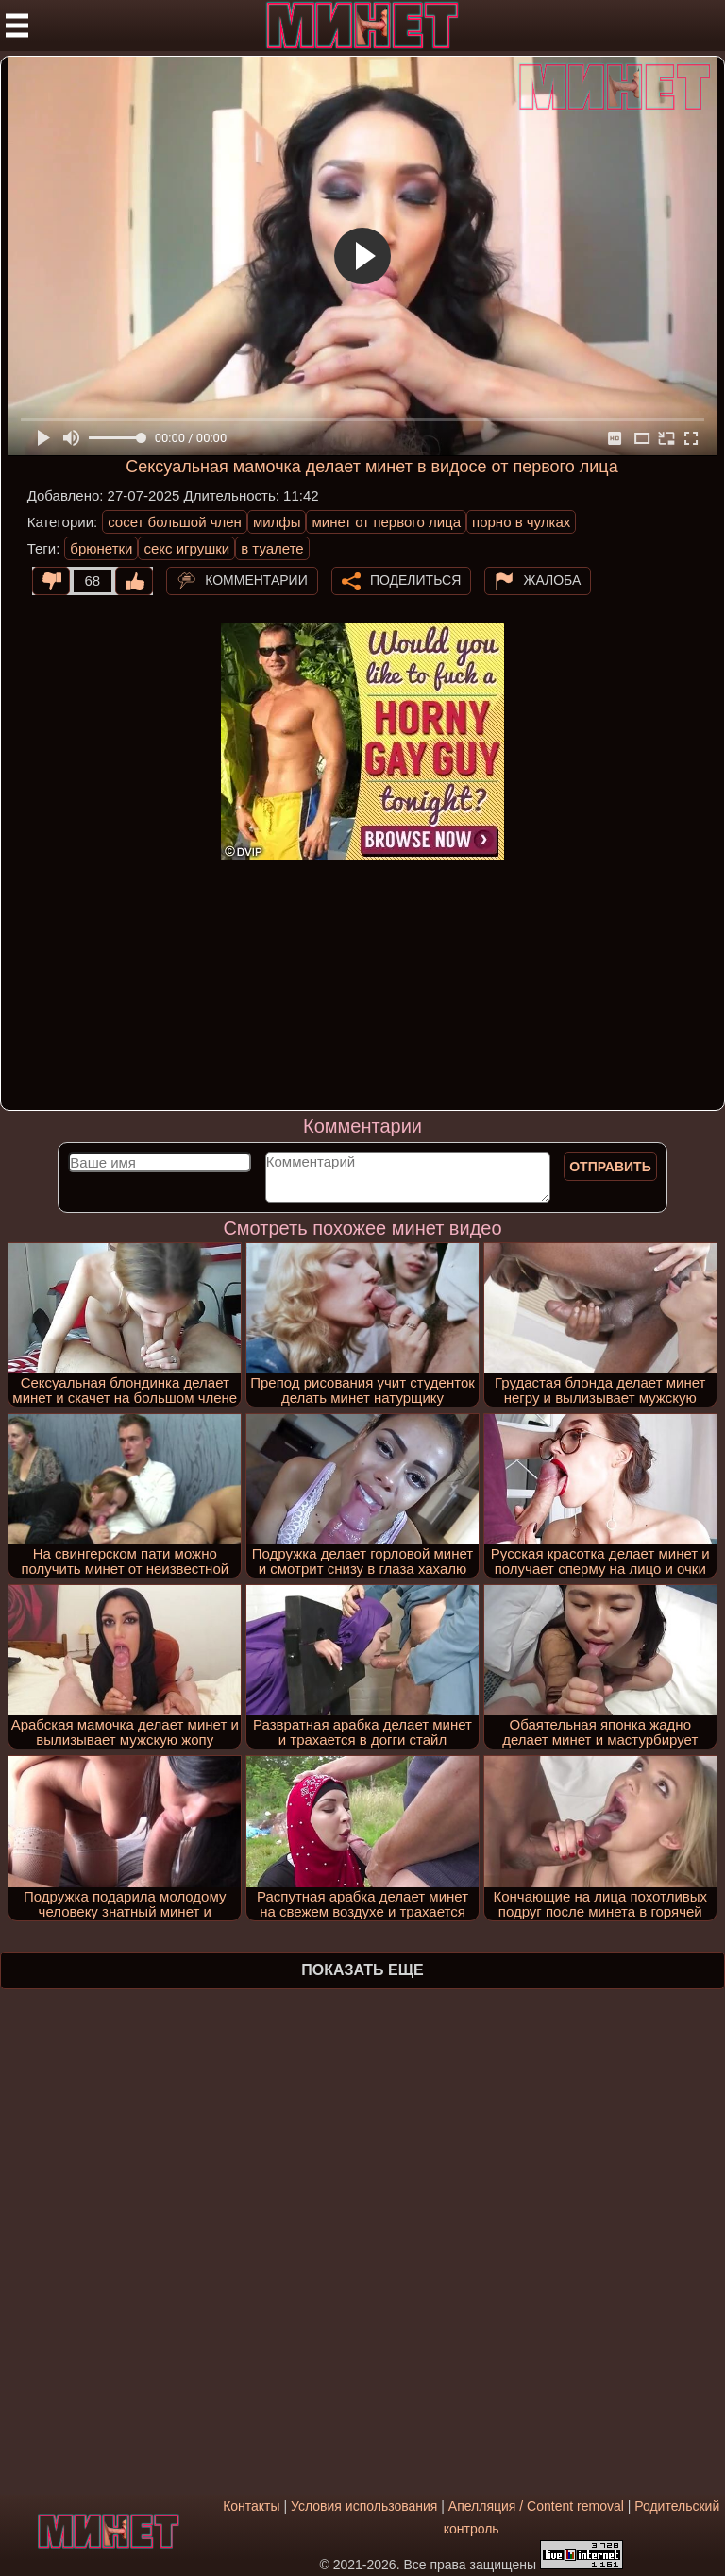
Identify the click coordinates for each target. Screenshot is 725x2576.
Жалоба (552, 579)
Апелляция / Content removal (536, 2506)
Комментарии (256, 579)
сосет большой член (175, 522)
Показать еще (362, 1970)
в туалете (272, 548)
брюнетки (101, 548)
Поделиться (415, 579)
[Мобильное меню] (17, 25)
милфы (277, 522)
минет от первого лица (386, 522)
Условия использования (364, 2506)
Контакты (251, 2506)
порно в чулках (521, 522)
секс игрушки (186, 548)
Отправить (610, 1166)
